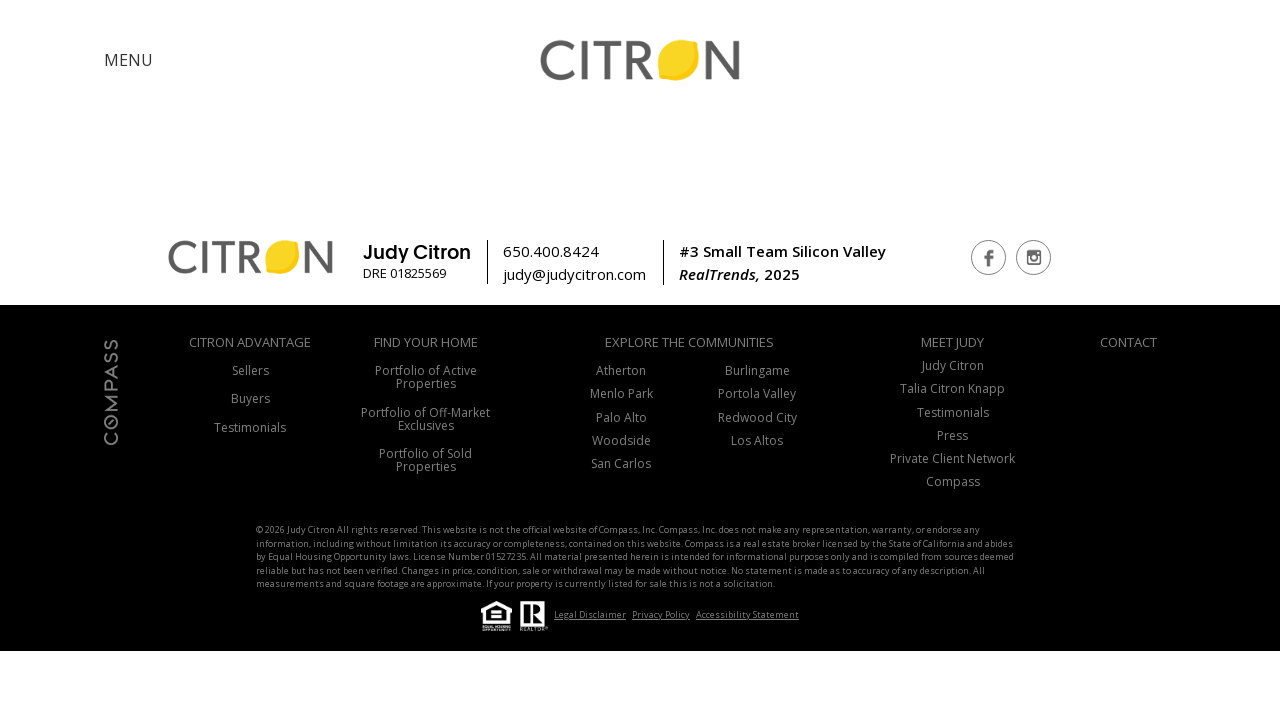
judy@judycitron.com (574, 274)
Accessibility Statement (747, 614)
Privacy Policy (661, 614)
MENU (128, 60)
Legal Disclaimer (590, 614)
